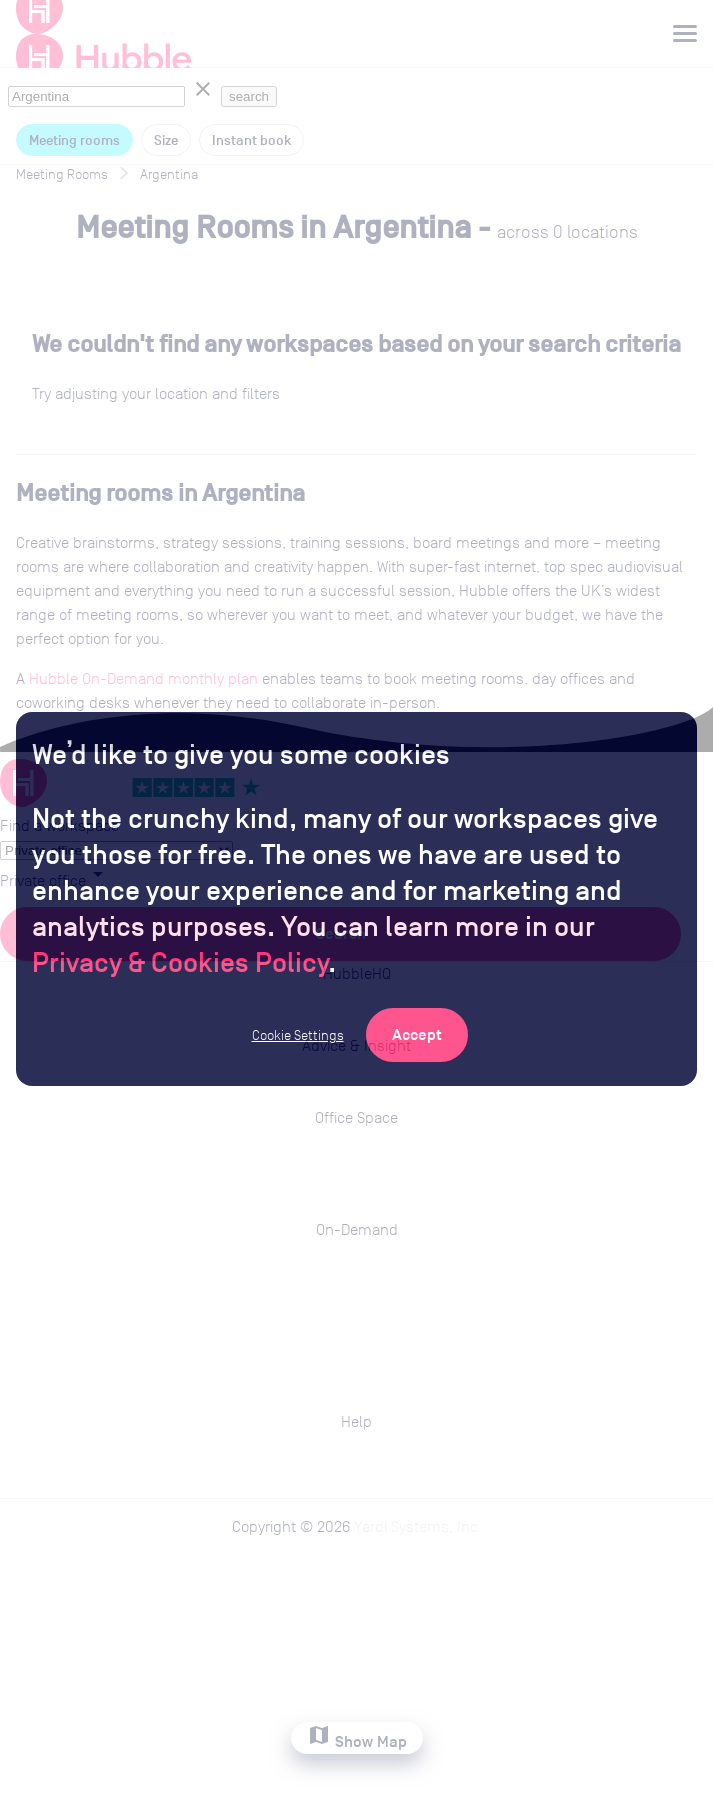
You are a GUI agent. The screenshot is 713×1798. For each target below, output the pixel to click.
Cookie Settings (298, 1035)
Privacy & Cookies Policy (180, 962)
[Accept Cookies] (417, 1035)
